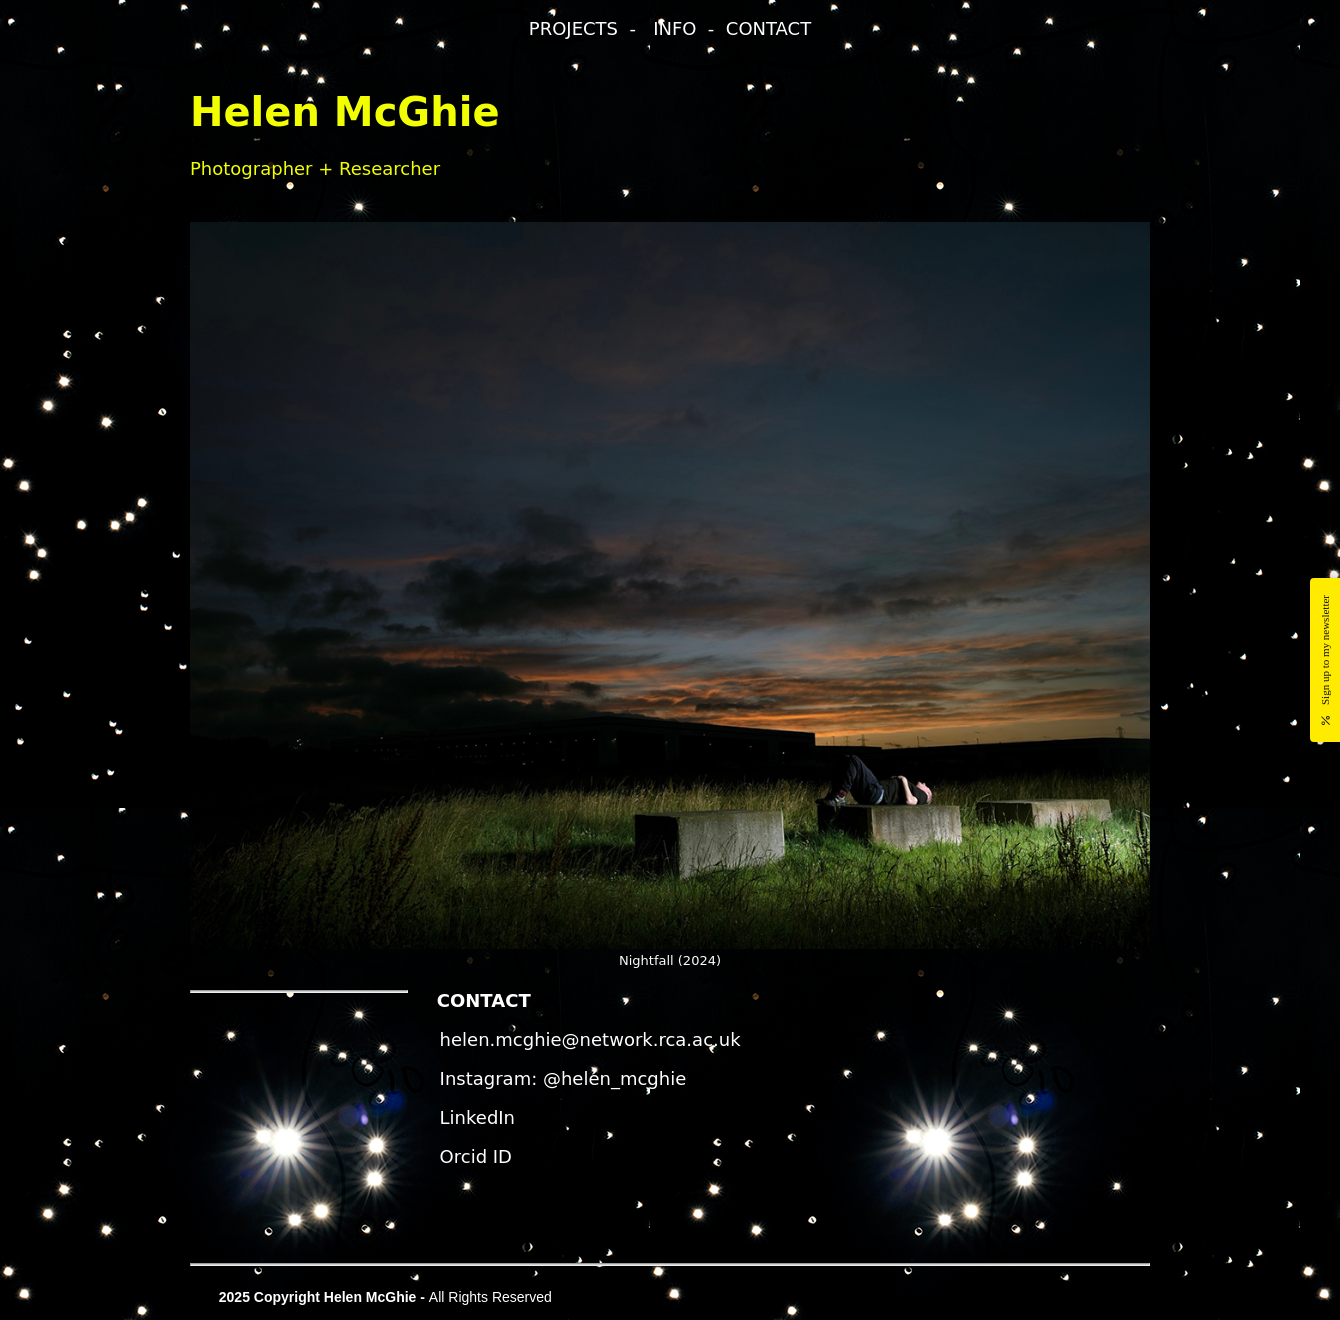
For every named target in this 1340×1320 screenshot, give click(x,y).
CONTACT (768, 28)
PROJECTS (573, 28)
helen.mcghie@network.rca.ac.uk (590, 1039)
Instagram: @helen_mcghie (563, 1078)
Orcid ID (476, 1156)
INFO (674, 28)
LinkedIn (477, 1117)
